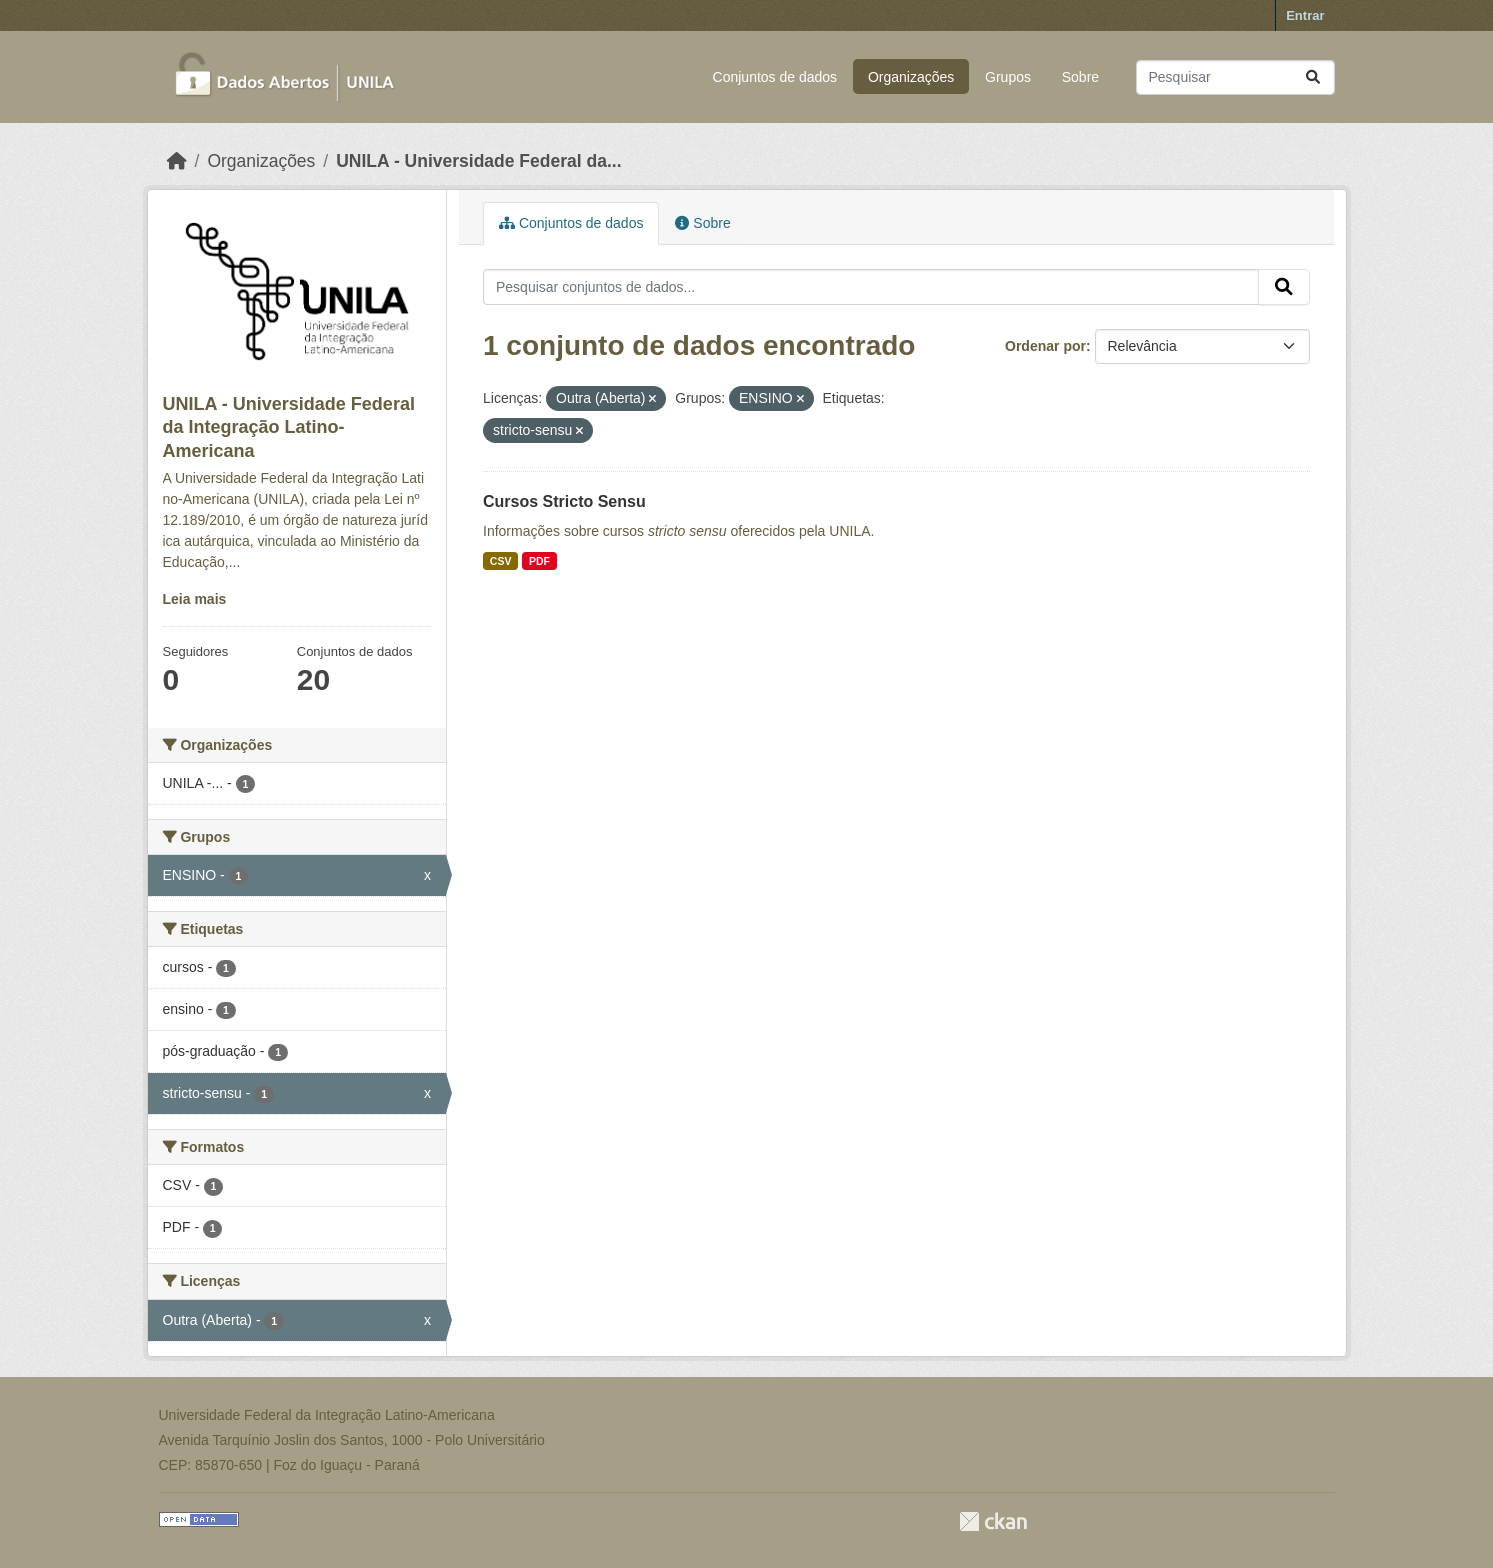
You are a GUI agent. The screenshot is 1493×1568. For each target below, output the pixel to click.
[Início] (177, 161)
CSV (501, 561)
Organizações (911, 77)
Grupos (1008, 77)
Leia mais (195, 599)
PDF (539, 561)
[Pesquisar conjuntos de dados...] (1235, 77)
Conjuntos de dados (775, 77)
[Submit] (1313, 77)
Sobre (1080, 77)
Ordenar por (1045, 346)
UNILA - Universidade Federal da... (478, 161)
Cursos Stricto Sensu (564, 501)
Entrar (1305, 15)
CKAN (993, 1521)
